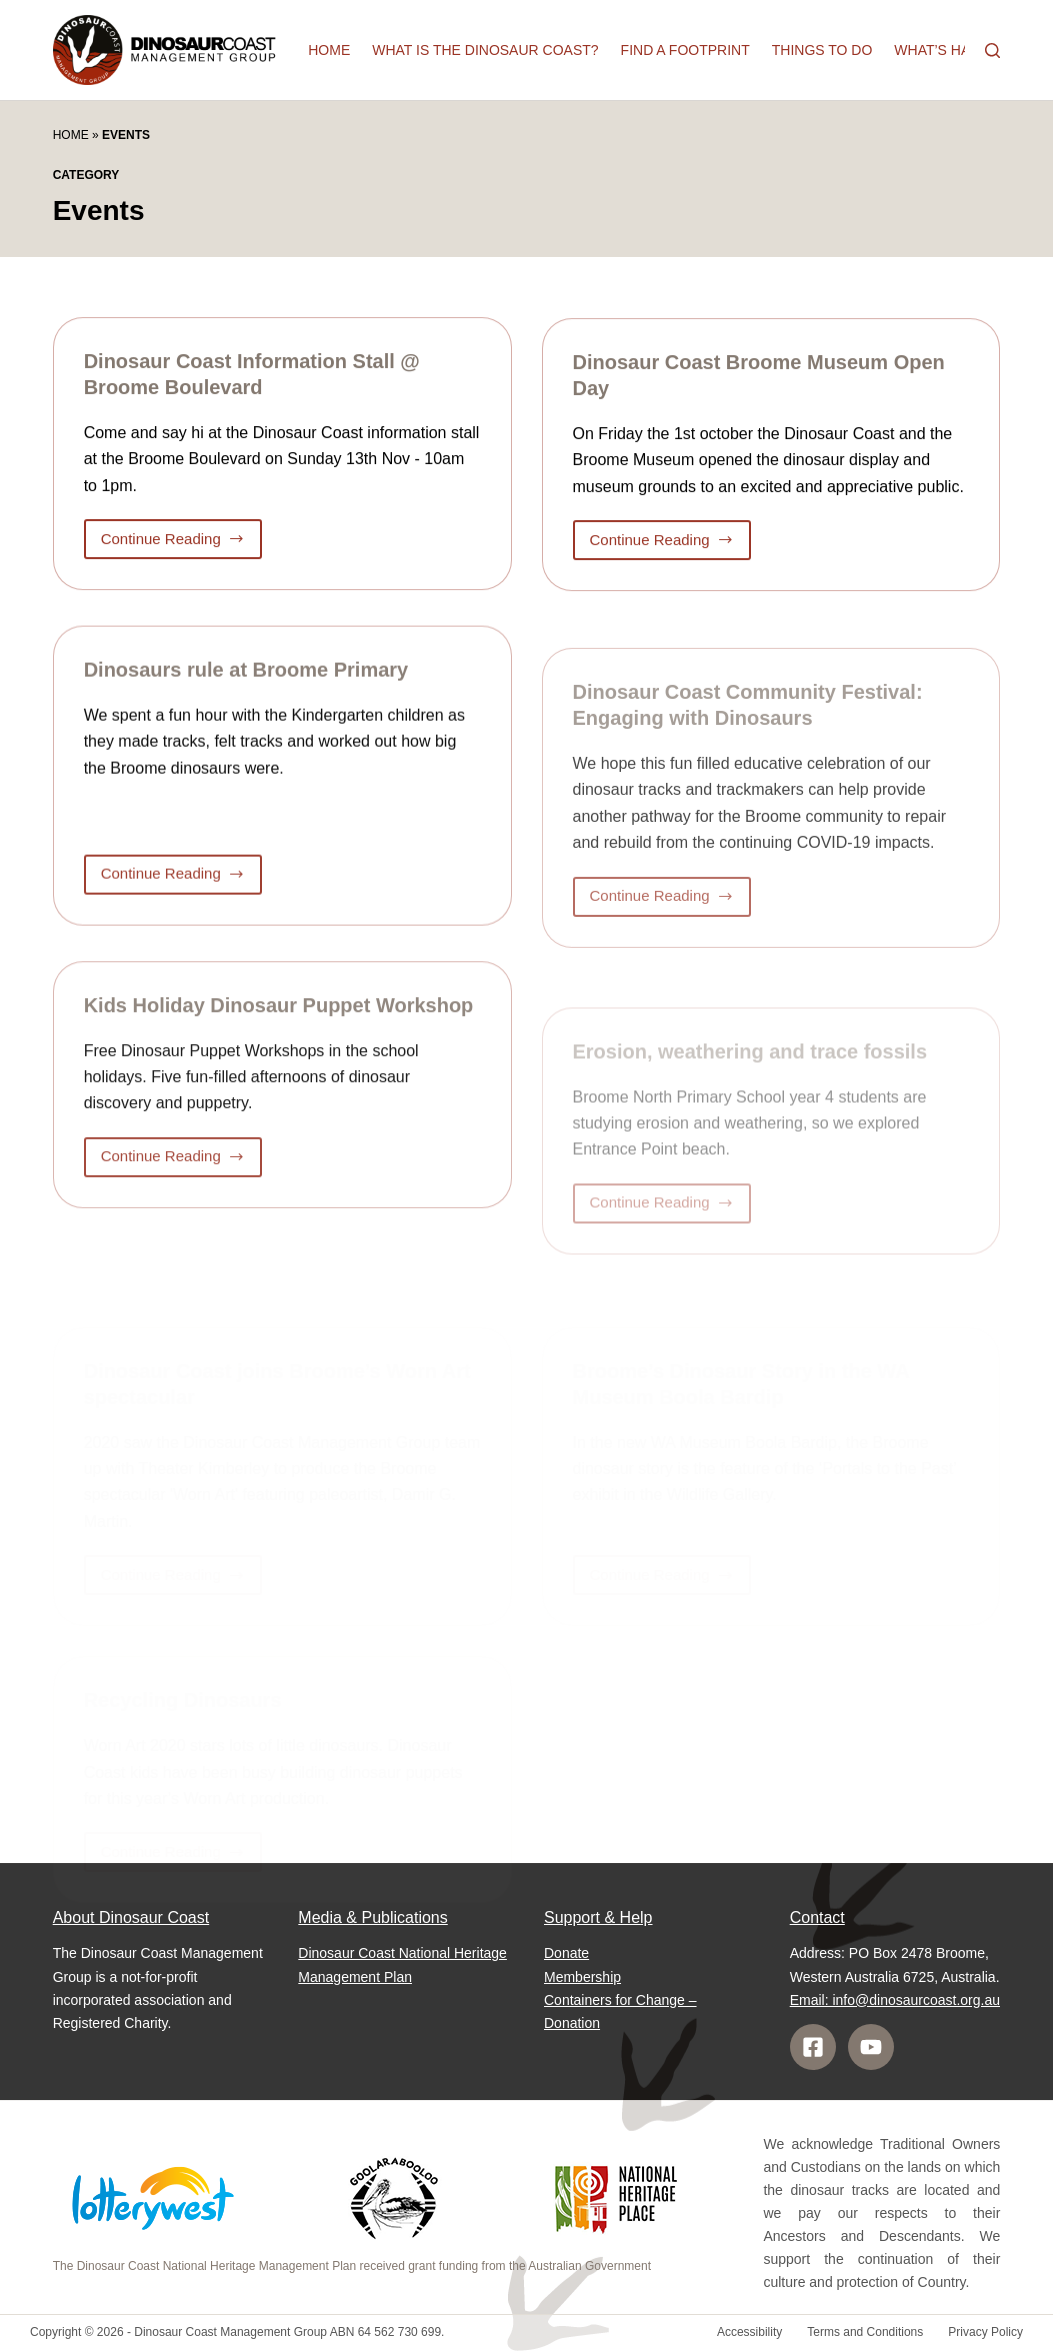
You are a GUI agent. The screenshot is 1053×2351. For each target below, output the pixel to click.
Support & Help (598, 1917)
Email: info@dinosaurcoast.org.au (895, 2000)
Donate (566, 1953)
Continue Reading (174, 544)
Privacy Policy (985, 2332)
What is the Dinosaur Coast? (485, 50)
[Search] (992, 50)
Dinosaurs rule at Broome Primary (246, 677)
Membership (582, 1977)
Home (329, 50)
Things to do (822, 50)
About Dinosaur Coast (131, 1917)
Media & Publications (372, 1917)
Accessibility (749, 2332)
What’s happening (963, 50)
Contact (817, 1917)
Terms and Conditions (865, 2332)
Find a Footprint (685, 50)
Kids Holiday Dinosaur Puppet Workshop (279, 1021)
